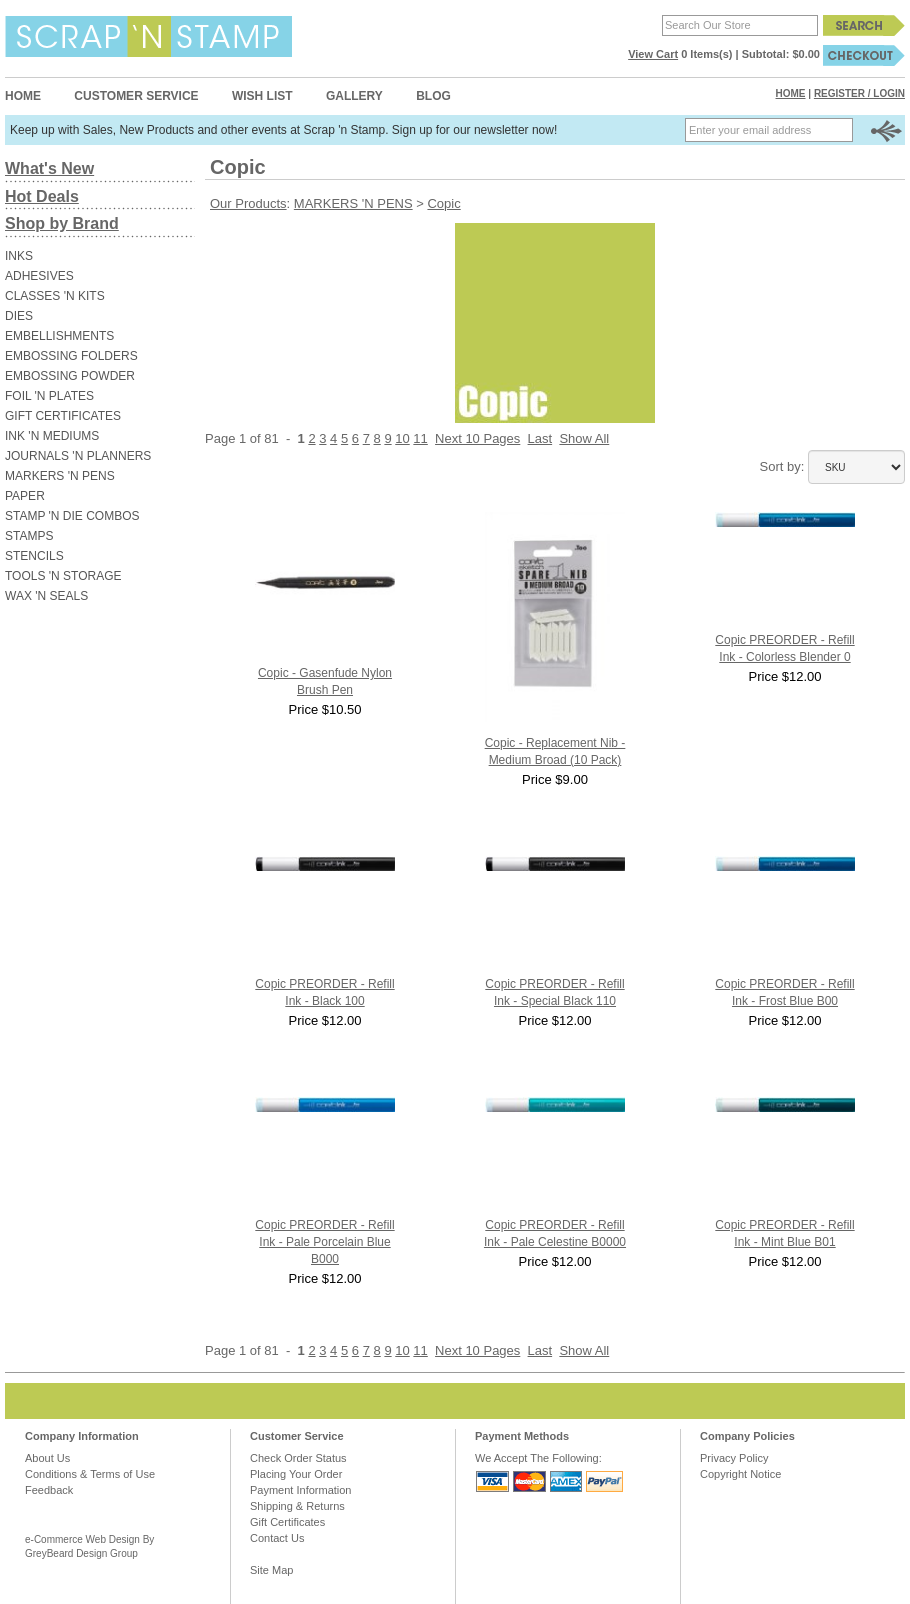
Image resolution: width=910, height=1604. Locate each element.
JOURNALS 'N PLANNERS (78, 456)
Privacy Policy (734, 1458)
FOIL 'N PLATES (49, 396)
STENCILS (34, 556)
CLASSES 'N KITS (55, 296)
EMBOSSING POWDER (70, 376)
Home (23, 96)
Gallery (354, 96)
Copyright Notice (740, 1474)
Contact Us (277, 1538)
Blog (433, 96)
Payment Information (301, 1490)
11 (420, 438)
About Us (47, 1458)
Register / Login (859, 93)
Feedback (49, 1490)
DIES (19, 316)
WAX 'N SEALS (46, 596)
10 (402, 438)
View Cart (653, 54)
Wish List (262, 96)
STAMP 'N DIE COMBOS (72, 516)
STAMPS (29, 536)
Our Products (248, 203)
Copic (443, 203)
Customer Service (136, 96)
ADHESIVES (39, 276)
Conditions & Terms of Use (90, 1474)
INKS (19, 256)
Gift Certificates (287, 1522)
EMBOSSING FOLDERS (71, 356)
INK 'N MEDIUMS (52, 436)
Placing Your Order (296, 1474)
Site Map (271, 1570)
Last (540, 438)
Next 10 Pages (477, 438)
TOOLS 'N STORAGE (63, 576)
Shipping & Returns (297, 1506)
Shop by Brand (62, 223)
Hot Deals (42, 196)
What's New (49, 168)
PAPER (25, 496)
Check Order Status (298, 1458)
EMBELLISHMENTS (59, 336)
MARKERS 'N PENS (60, 476)
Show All (584, 438)
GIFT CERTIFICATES (63, 416)
